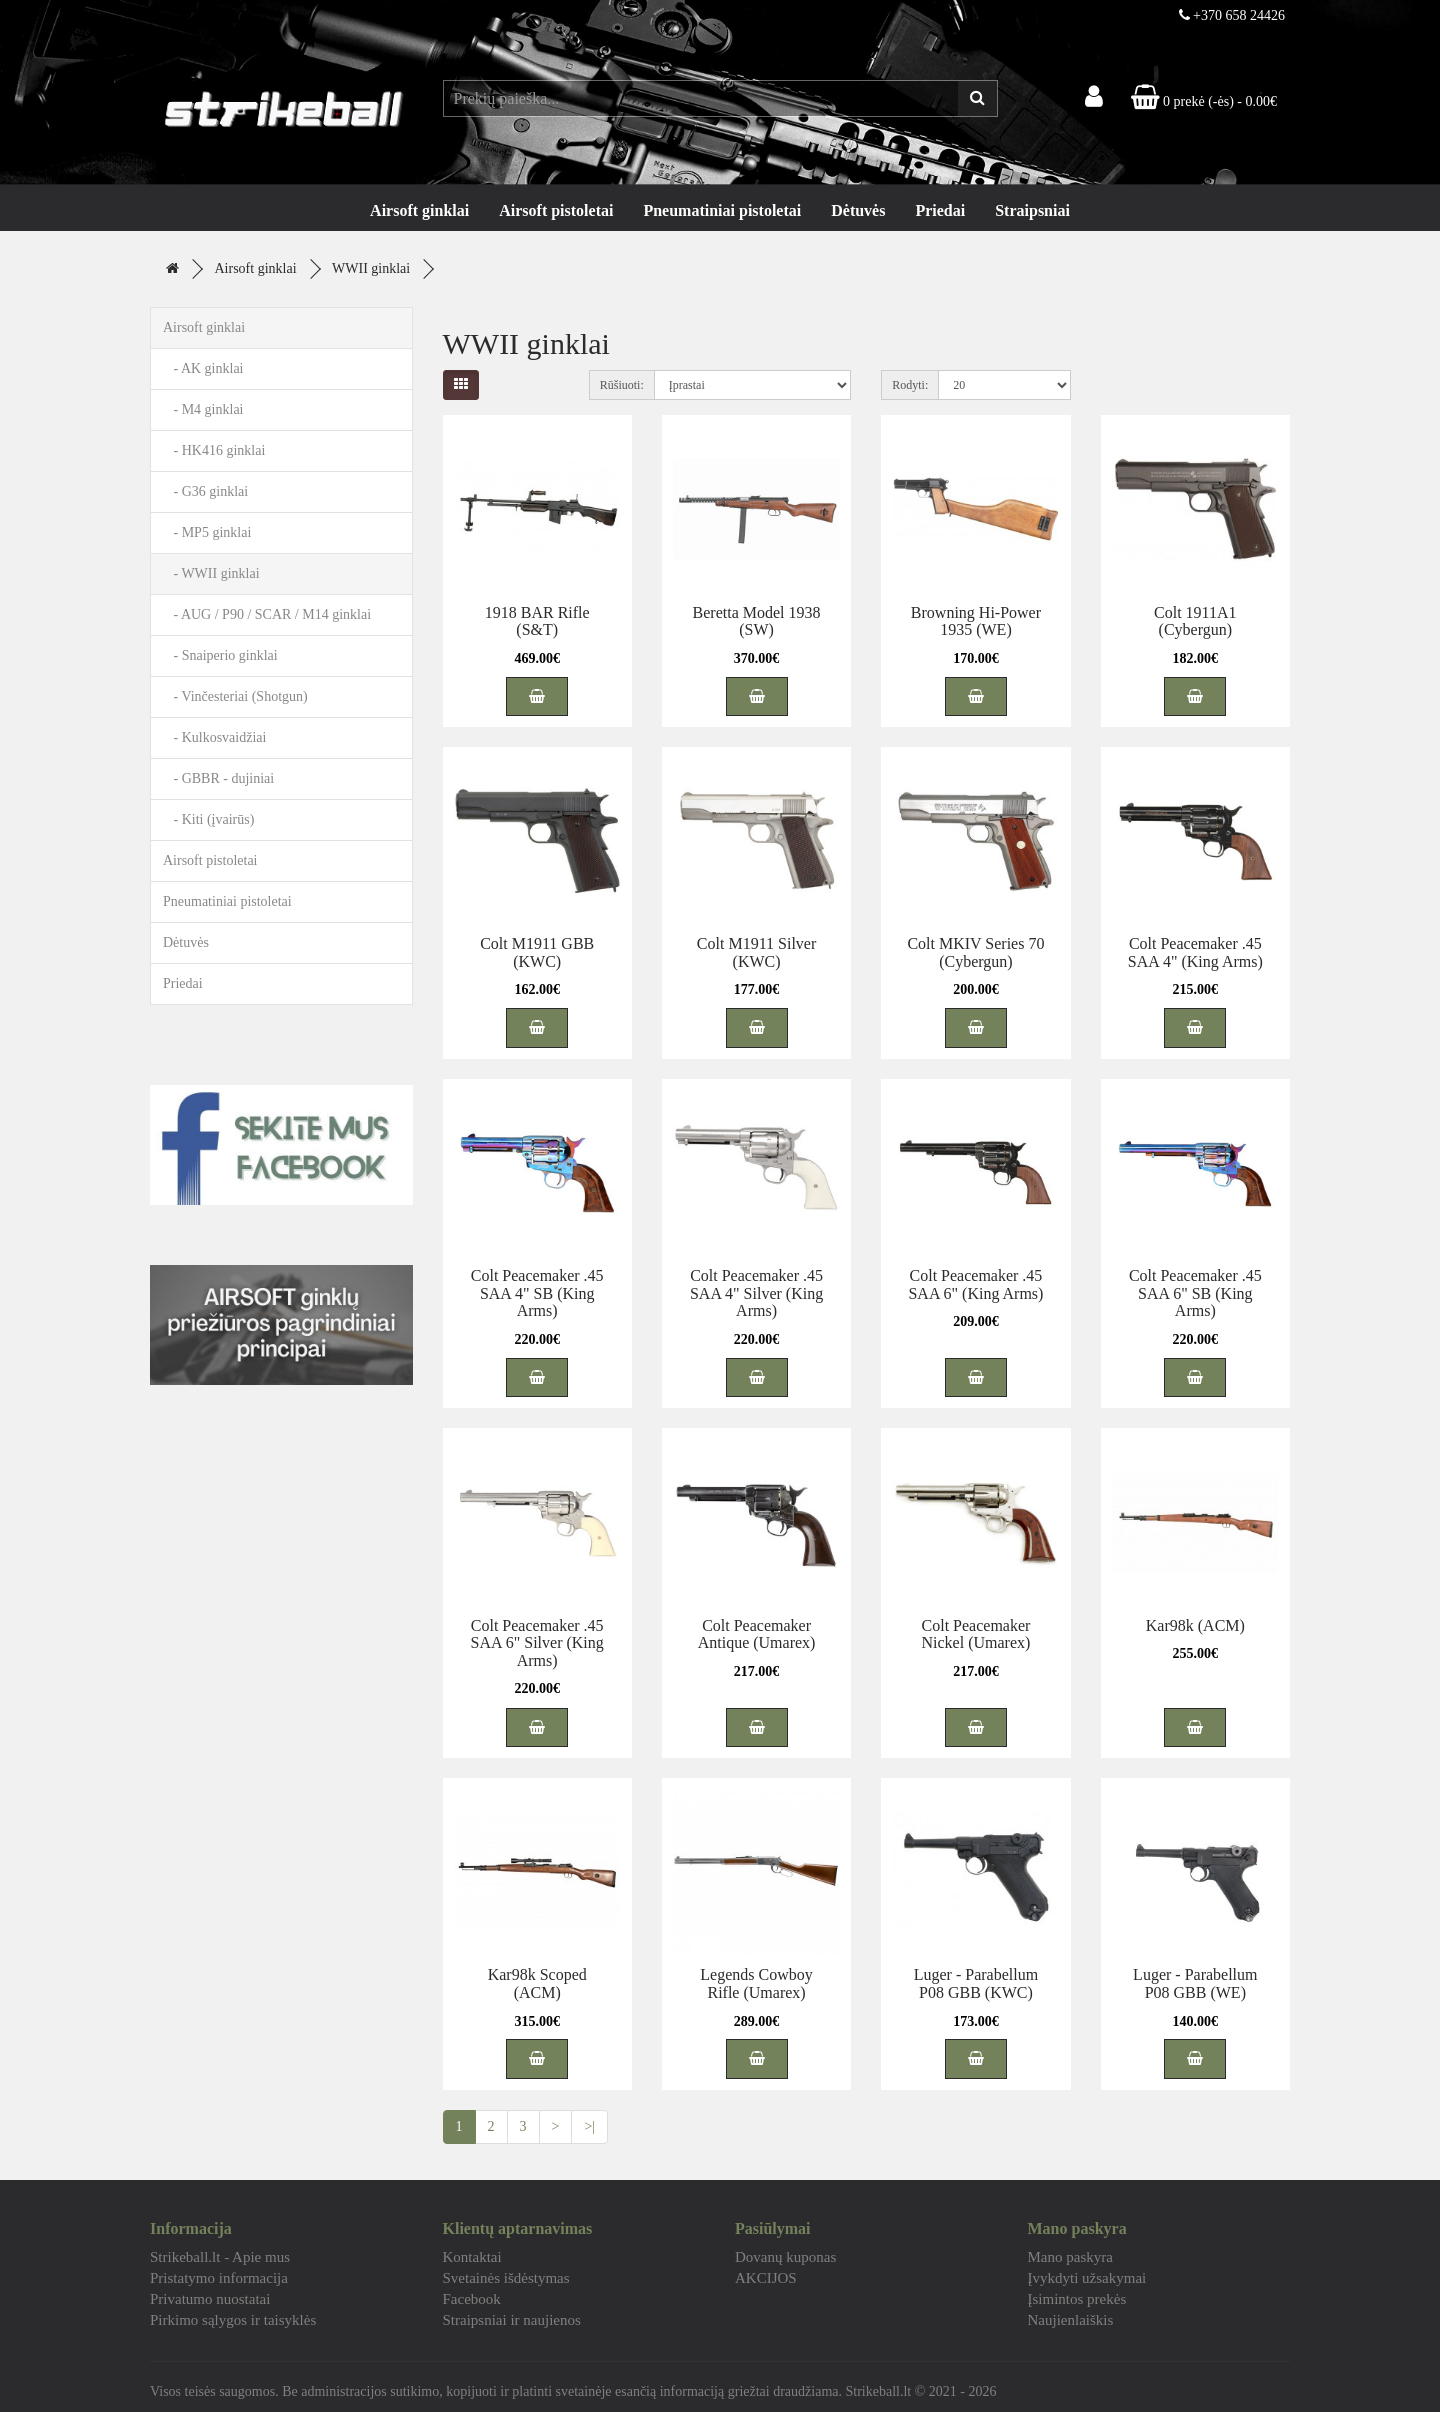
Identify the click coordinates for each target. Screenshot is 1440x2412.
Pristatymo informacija (219, 2278)
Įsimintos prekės (1077, 2299)
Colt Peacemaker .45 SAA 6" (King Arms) (975, 1284)
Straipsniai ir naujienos (512, 2320)
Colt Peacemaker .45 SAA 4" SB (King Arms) (537, 1293)
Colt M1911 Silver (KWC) (756, 952)
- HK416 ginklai (214, 450)
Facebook (472, 2299)
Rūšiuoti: (622, 385)
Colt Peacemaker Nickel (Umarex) (976, 1634)
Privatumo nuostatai (210, 2299)
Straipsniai (1032, 210)
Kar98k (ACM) (1195, 1625)
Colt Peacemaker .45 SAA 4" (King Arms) (1195, 952)
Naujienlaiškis (1071, 2320)
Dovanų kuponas (785, 2257)
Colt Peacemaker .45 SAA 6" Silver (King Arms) (537, 1643)
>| (589, 2126)
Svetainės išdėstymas (506, 2278)
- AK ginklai (203, 368)
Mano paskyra (1070, 2257)
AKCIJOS (766, 2278)
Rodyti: (910, 385)
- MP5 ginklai (207, 532)
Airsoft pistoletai (556, 210)
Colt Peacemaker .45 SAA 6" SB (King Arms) (1195, 1293)
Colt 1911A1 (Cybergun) (1195, 621)
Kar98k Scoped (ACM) (537, 1983)
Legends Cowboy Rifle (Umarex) (756, 1983)
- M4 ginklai (203, 409)
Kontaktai (472, 2257)
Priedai (940, 210)
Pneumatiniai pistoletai (722, 210)
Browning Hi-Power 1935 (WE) (976, 621)
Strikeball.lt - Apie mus (220, 2257)
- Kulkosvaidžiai (214, 737)
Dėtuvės (858, 210)
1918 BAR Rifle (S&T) (537, 621)
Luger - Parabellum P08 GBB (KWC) (976, 1983)
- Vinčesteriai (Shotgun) (235, 696)
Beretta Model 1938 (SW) (757, 621)
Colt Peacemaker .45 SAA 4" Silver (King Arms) (756, 1293)
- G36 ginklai (205, 491)
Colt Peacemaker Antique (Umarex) (757, 1634)
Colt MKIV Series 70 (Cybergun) (975, 952)
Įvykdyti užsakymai (1087, 2278)
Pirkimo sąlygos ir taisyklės (233, 2320)
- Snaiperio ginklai (220, 655)
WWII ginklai (371, 268)
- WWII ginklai (211, 573)
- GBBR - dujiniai (218, 778)
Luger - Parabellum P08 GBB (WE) (1195, 1983)
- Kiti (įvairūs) (208, 819)
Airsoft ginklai (419, 210)
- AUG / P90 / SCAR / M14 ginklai (267, 614)
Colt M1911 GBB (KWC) (537, 952)
